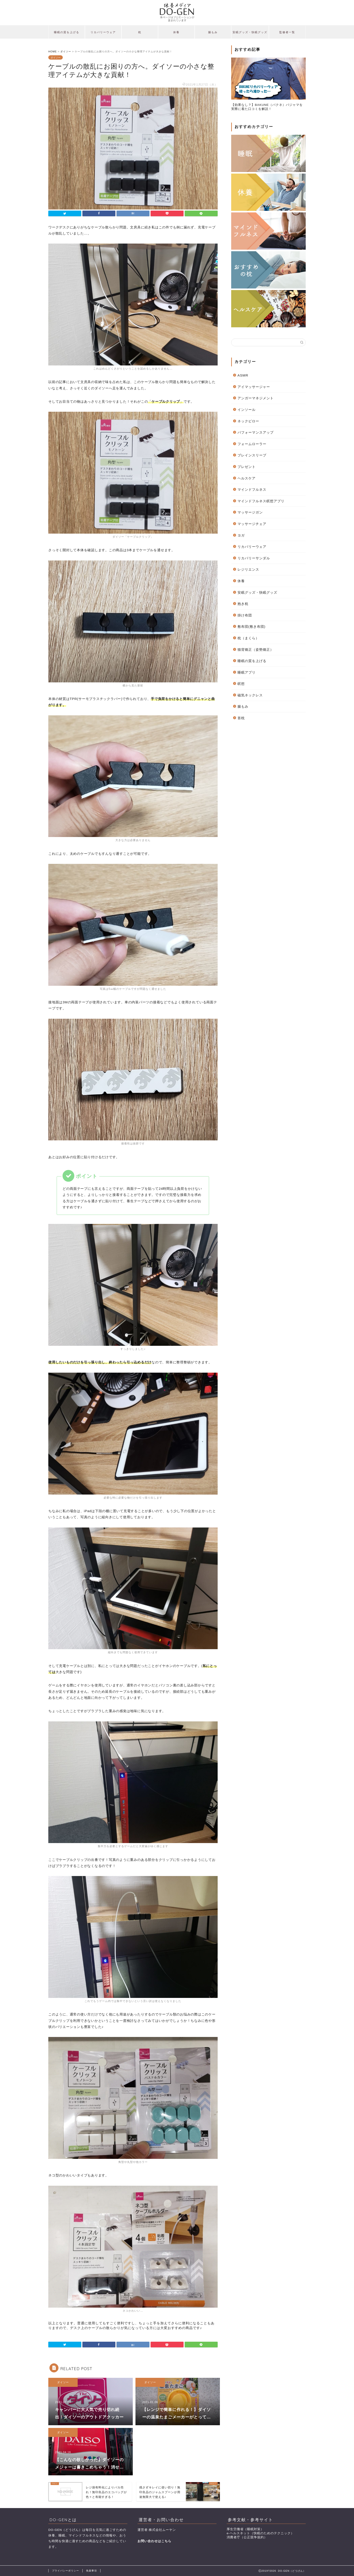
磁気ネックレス (250, 695)
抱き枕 (243, 604)
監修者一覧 (287, 32)
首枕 (241, 718)
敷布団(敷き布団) (252, 626)
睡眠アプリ (247, 672)
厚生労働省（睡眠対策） (245, 2529)
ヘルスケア (247, 478)
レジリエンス (248, 569)
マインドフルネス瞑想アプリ (261, 501)
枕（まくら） (248, 638)
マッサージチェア (252, 524)
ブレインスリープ (252, 455)
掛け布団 (245, 615)
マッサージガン (250, 512)
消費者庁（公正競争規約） (247, 2537)
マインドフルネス (252, 489)
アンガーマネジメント (256, 398)
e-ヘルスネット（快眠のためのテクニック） (260, 2533)
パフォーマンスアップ (256, 432)
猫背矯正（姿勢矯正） (256, 649)
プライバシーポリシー (65, 2570)
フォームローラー (252, 444)
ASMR (243, 375)
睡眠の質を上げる (66, 32)
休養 (176, 32)
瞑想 (241, 684)
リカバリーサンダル (254, 558)
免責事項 (91, 2570)
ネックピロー (248, 421)
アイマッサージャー (254, 387)
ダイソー (56, 57)
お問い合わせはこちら (154, 2541)
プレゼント (247, 467)
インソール (247, 410)
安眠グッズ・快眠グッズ (250, 32)
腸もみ (213, 32)
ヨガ (241, 535)
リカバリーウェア (103, 32)
